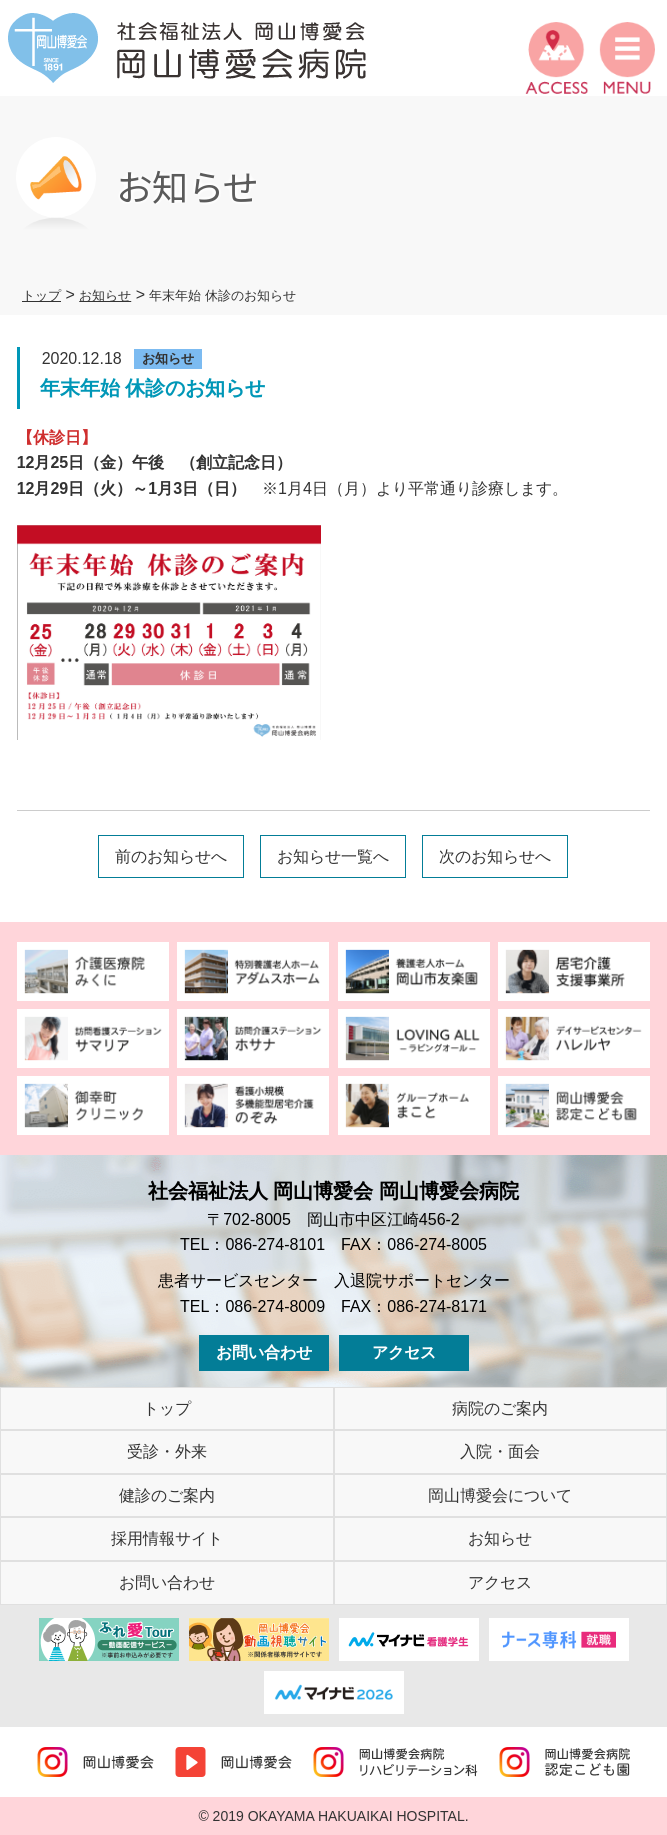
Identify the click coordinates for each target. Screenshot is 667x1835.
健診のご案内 (167, 1495)
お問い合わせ (264, 1352)
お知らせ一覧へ (333, 856)
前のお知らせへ (171, 856)
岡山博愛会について (500, 1495)
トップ (167, 1408)
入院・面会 (500, 1451)
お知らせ (500, 1538)
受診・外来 (167, 1451)
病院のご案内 (500, 1408)
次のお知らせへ (495, 856)
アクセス (404, 1352)
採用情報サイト (167, 1538)
